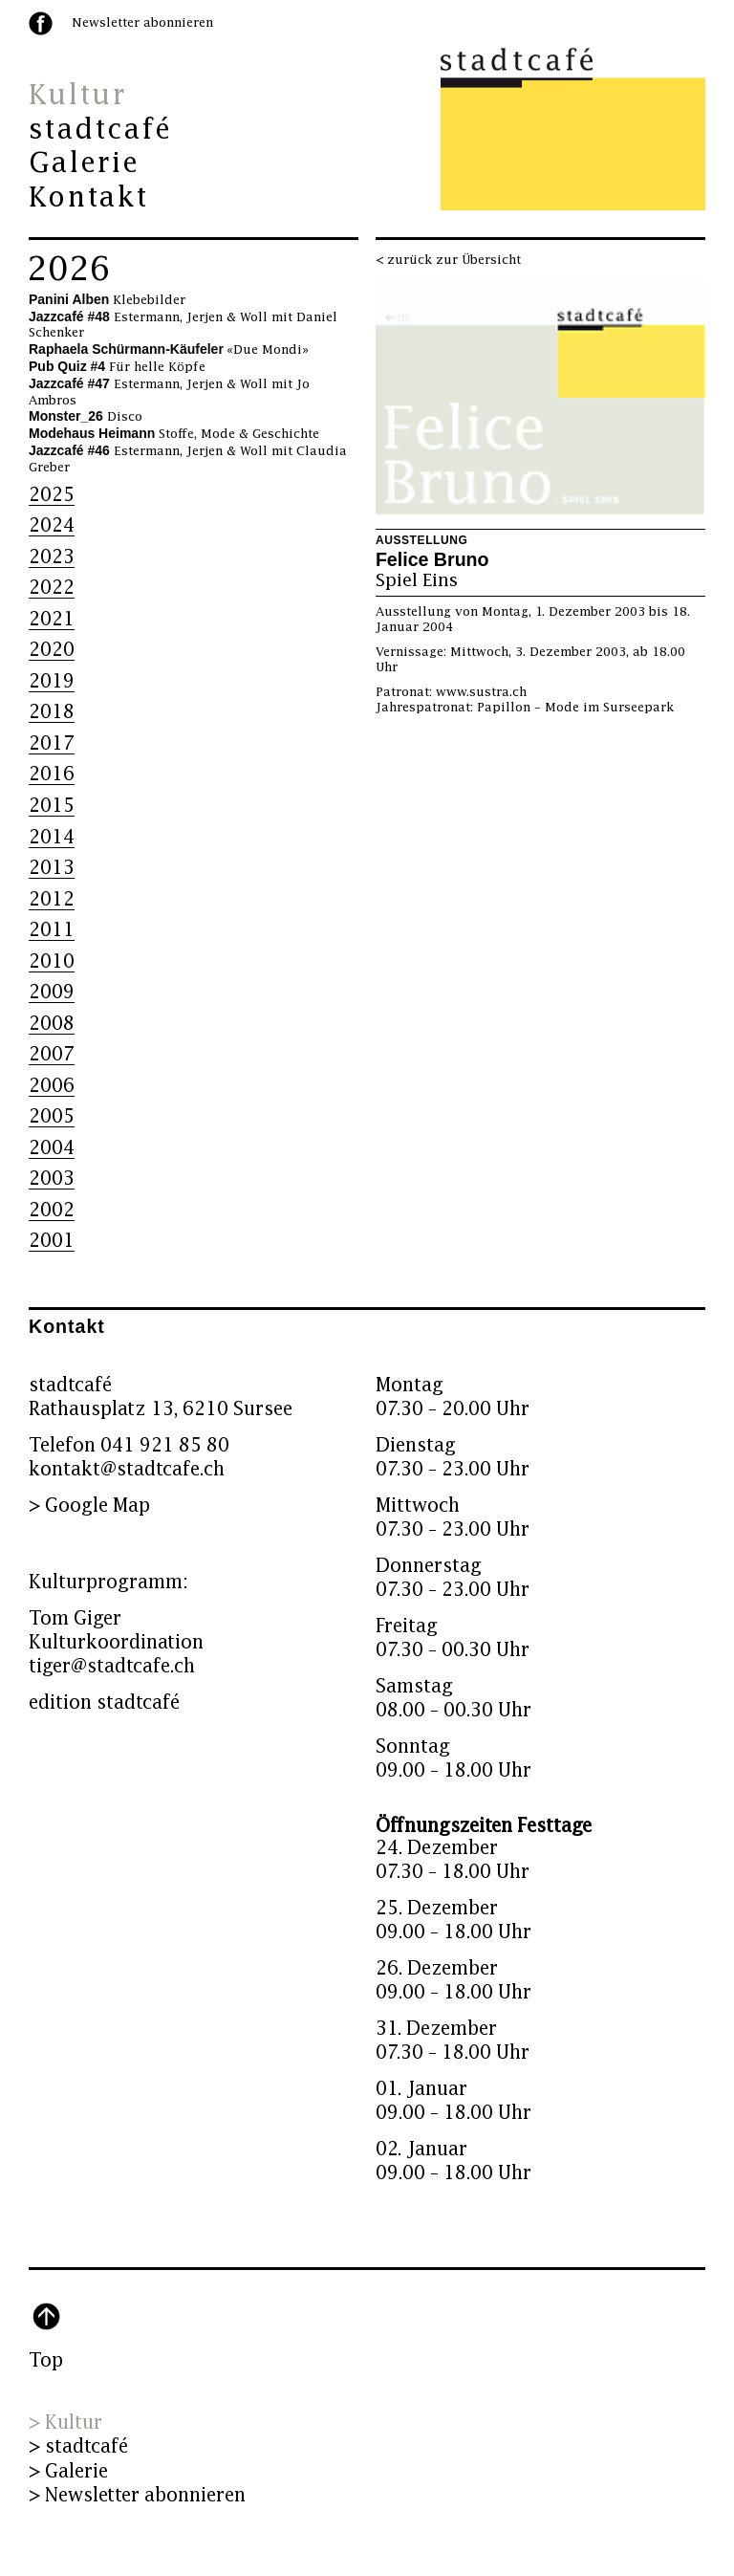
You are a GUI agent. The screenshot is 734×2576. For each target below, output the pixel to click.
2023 (52, 557)
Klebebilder (107, 300)
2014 (52, 837)
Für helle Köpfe (117, 367)
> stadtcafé (78, 2446)
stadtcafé (101, 130)
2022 (52, 588)
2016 (52, 774)
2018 (52, 712)
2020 (52, 650)
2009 (52, 992)
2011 (52, 930)
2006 (52, 1086)
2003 (52, 1178)
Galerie (84, 163)
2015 (52, 806)
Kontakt (88, 198)
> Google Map (89, 1505)
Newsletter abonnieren (142, 23)
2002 (52, 1210)
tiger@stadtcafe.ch (112, 1666)
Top (46, 2360)
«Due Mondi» (169, 350)
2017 (52, 743)
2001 (52, 1241)
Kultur (77, 95)
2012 (52, 899)
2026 (69, 269)
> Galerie (68, 2471)
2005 (52, 1116)
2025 (52, 495)
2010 (52, 961)
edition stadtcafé (104, 1702)
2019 (52, 681)
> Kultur (65, 2422)
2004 (52, 1148)
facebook (41, 23)
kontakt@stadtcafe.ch (127, 1469)
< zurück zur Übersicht (448, 260)
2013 (52, 868)
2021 (52, 619)
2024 (52, 525)
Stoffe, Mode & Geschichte (174, 434)
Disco (85, 417)
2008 (52, 1024)
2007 (52, 1054)
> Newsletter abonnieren (137, 2495)
